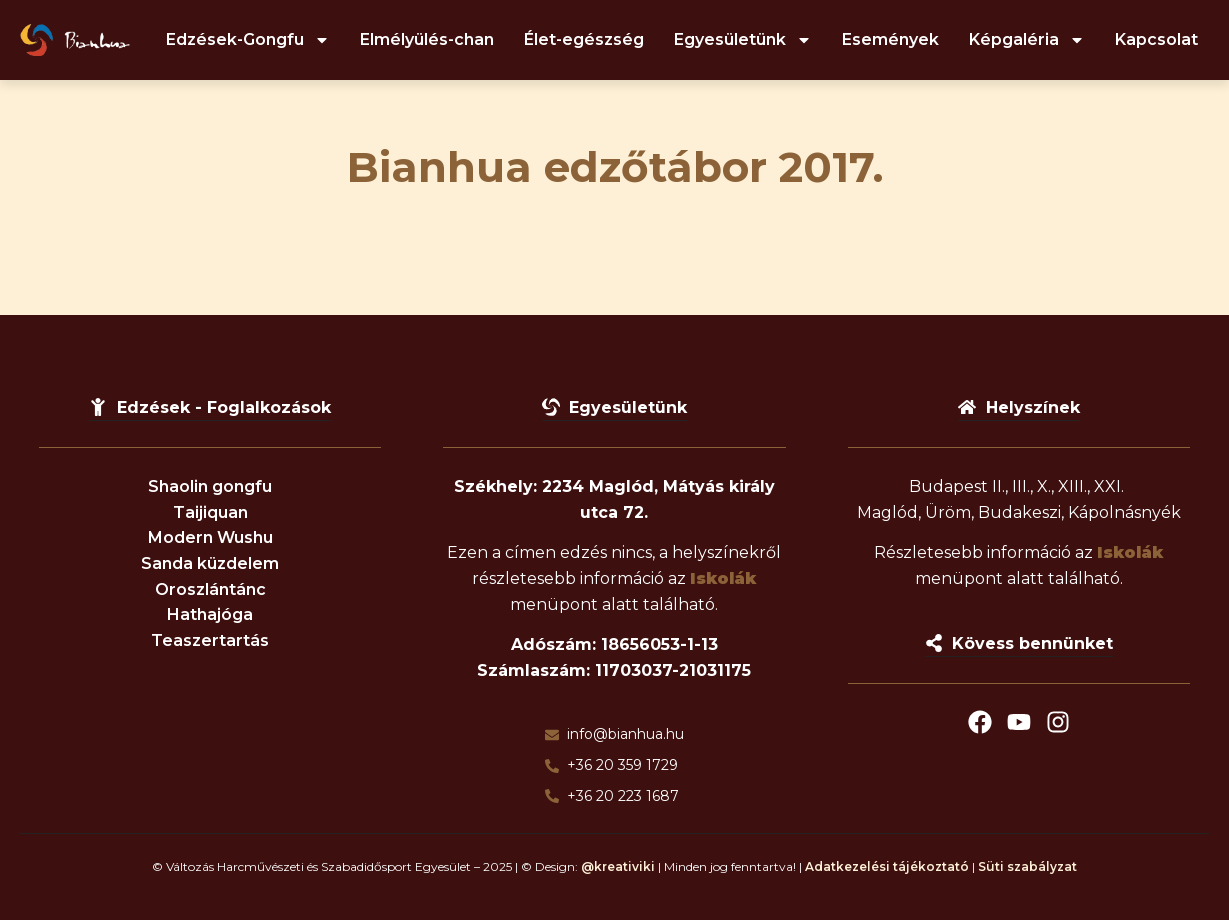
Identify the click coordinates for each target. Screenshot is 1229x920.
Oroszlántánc (210, 589)
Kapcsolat (1156, 39)
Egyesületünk (743, 40)
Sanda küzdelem (210, 563)
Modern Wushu (210, 537)
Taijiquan (210, 512)
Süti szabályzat (1027, 866)
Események (890, 39)
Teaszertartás (210, 640)
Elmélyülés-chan (427, 39)
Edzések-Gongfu (248, 40)
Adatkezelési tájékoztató (887, 866)
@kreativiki (618, 866)
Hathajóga (210, 614)
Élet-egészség (584, 39)
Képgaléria (1027, 40)
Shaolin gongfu (210, 486)
